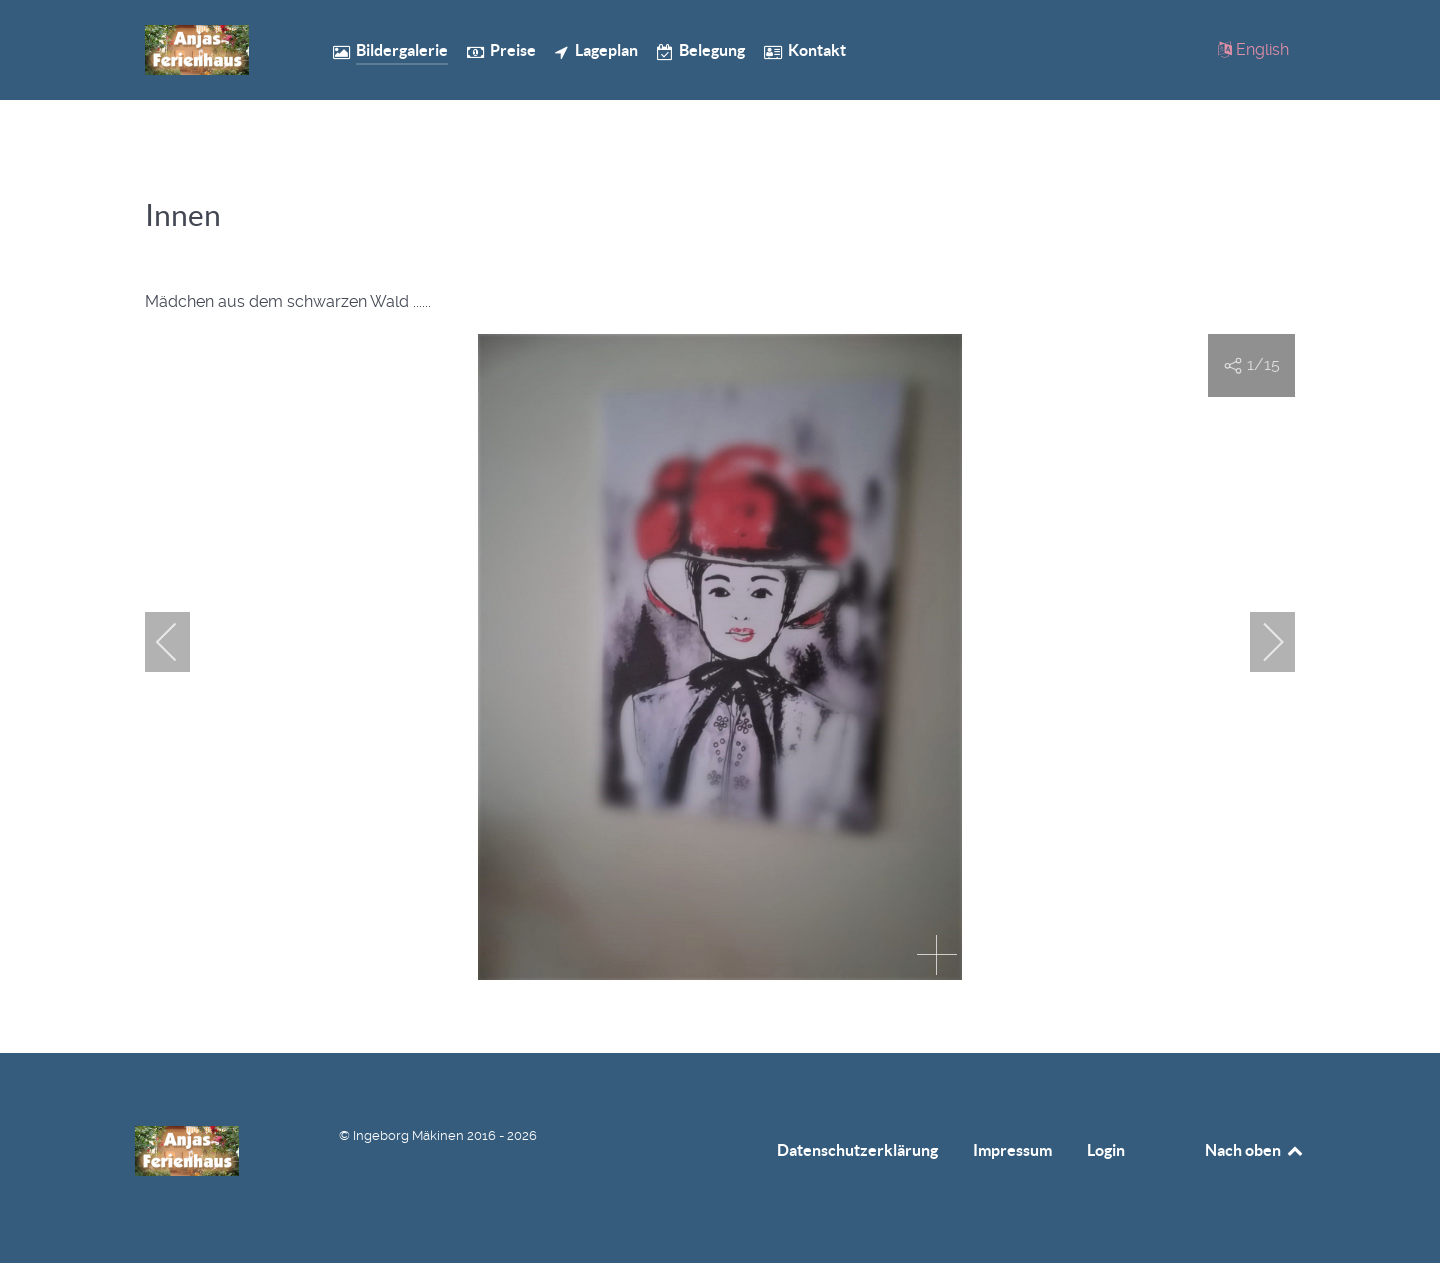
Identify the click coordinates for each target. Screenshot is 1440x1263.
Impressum (1012, 1150)
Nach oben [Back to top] (1255, 1150)
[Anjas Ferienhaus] (210, 50)
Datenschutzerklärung (857, 1150)
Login (1106, 1150)
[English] (1253, 49)
